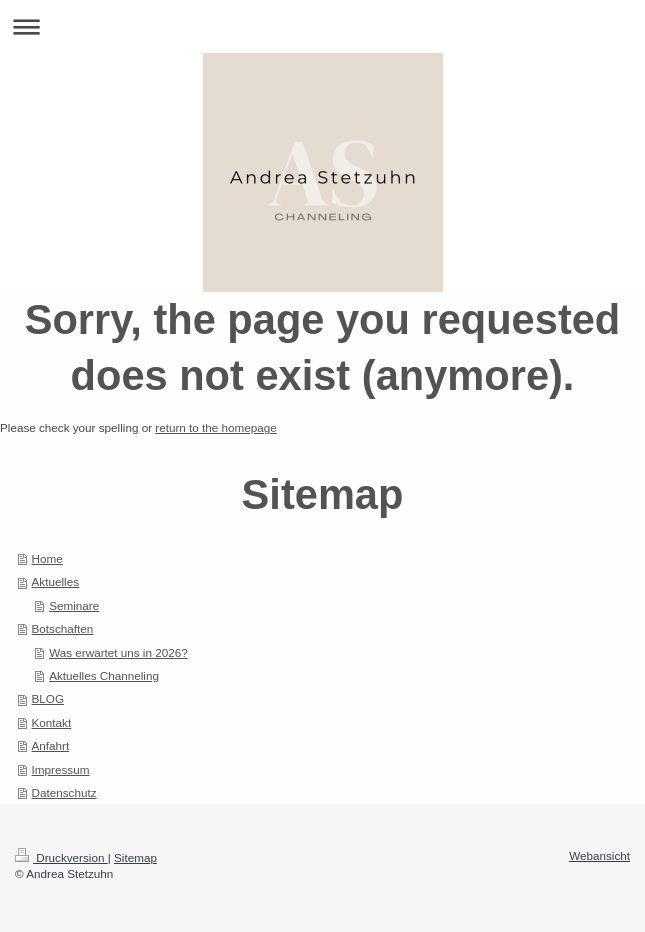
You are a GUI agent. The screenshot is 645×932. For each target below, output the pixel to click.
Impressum (61, 769)
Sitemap (135, 857)
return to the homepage (216, 427)
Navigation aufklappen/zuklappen (322, 26)
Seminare (74, 605)
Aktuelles (55, 581)
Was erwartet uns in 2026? (118, 652)
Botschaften (63, 628)
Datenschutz (64, 792)
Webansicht (599, 855)
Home (47, 558)
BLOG (48, 698)
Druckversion (61, 857)
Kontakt (52, 722)
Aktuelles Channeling (104, 675)
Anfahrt (51, 745)
